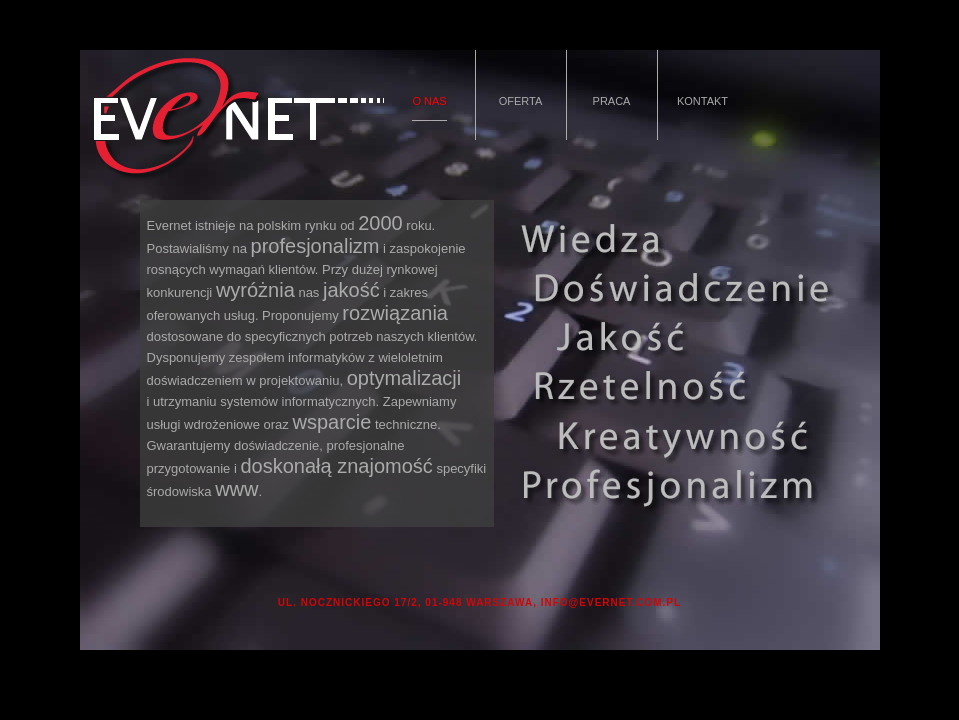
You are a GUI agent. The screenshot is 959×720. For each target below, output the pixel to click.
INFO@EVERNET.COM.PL (611, 602)
